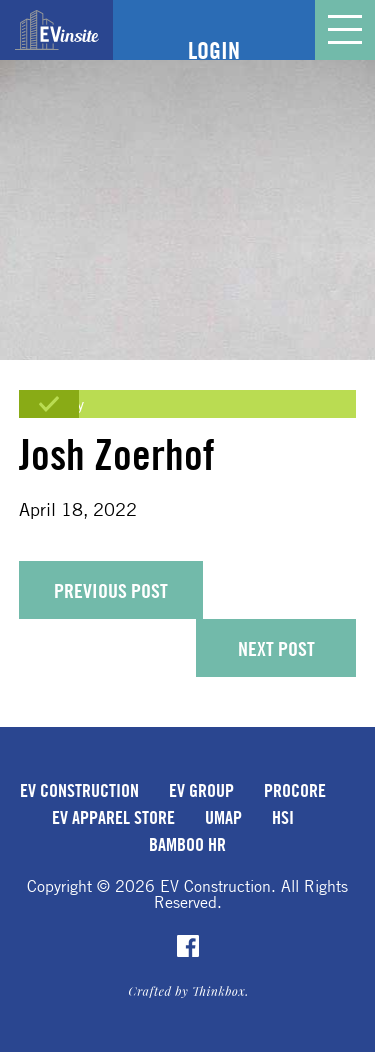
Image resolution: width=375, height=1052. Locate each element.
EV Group (201, 790)
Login (214, 50)
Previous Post (111, 590)
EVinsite (57, 30)
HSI (283, 817)
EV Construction (79, 790)
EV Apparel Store (113, 817)
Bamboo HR (187, 844)
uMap (223, 817)
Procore (295, 790)
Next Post (276, 648)
